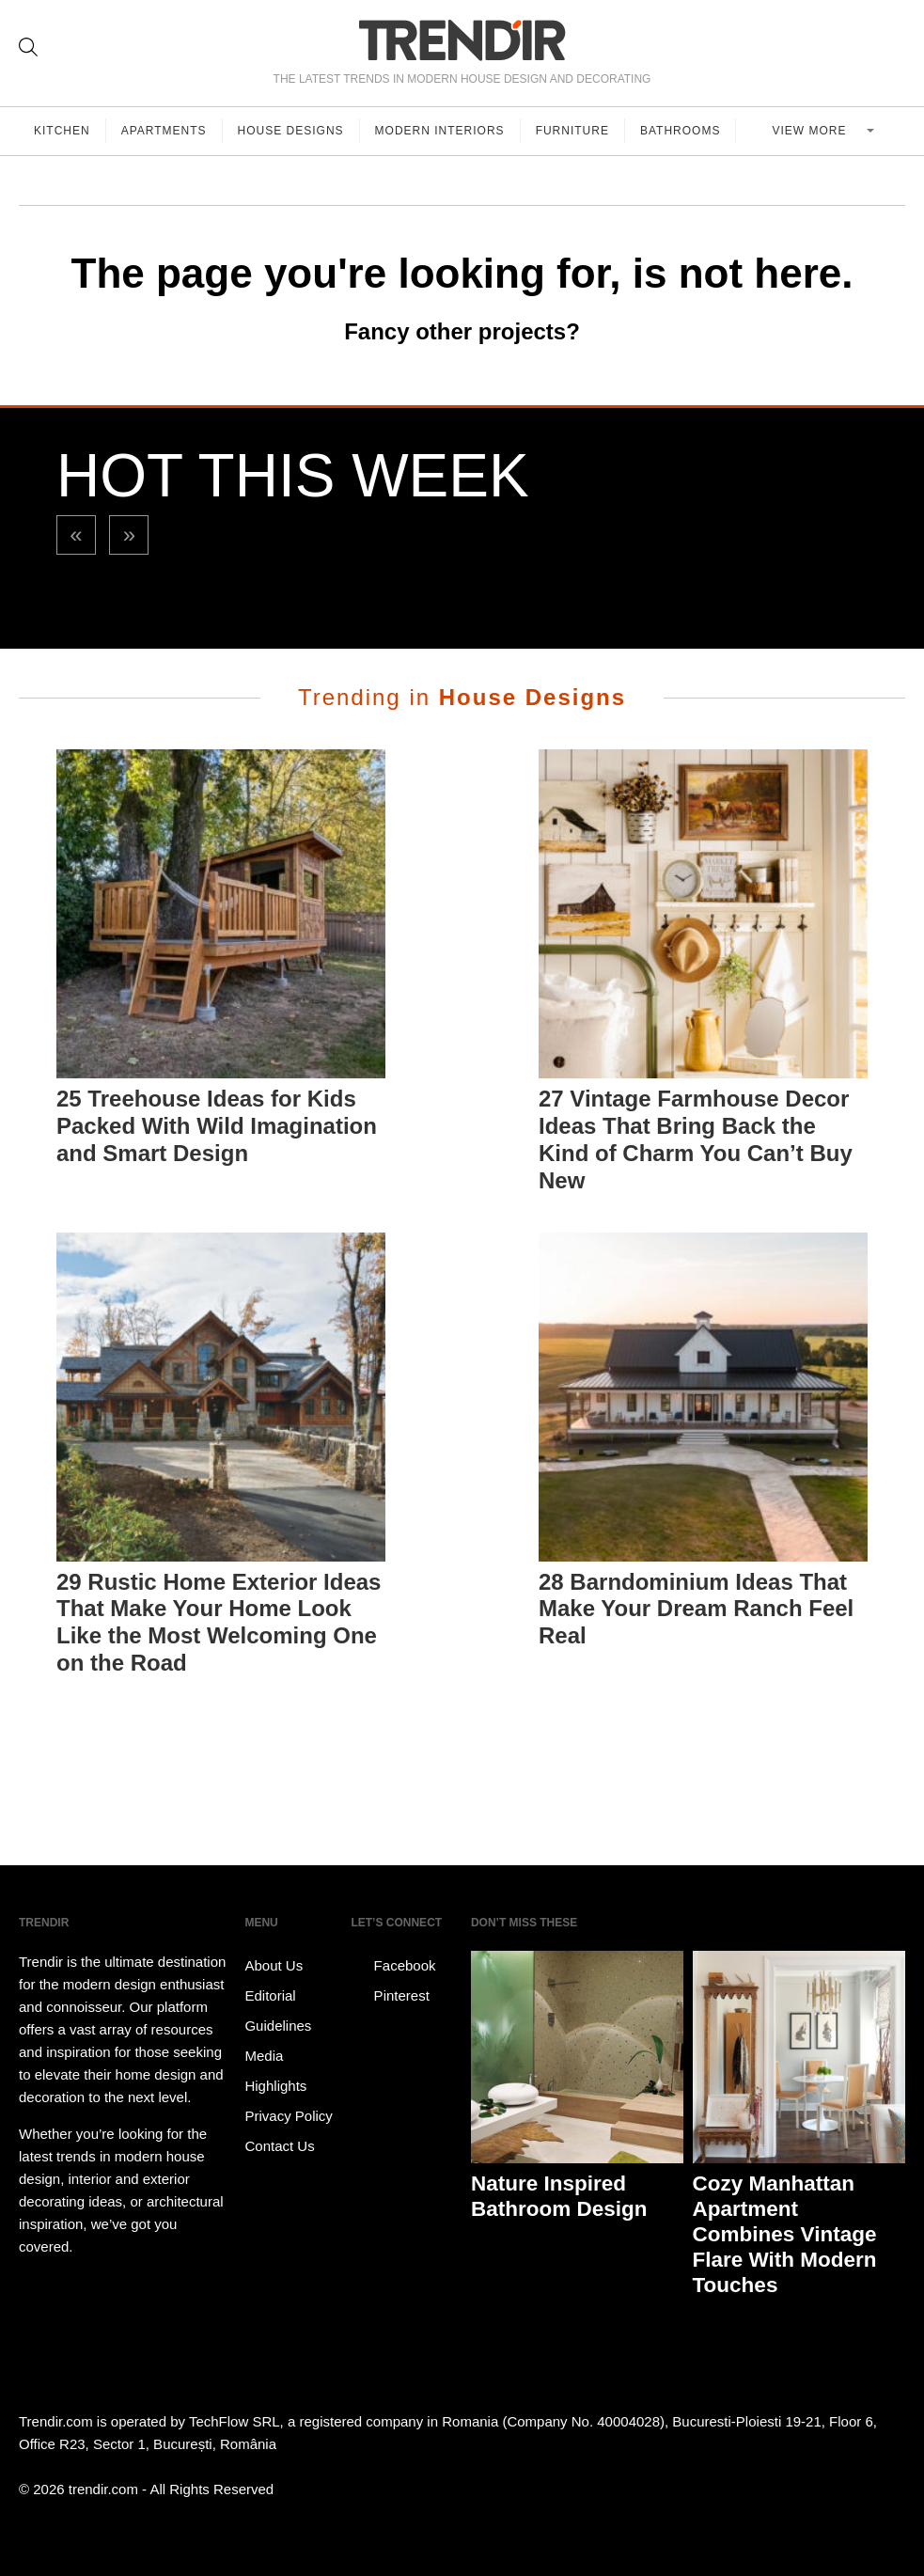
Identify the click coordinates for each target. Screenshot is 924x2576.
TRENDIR (462, 40)
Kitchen (62, 130)
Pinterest (390, 1995)
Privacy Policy (288, 2116)
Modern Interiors (440, 130)
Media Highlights (275, 2071)
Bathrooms (680, 130)
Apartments (164, 130)
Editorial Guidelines (277, 2010)
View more (812, 130)
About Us (273, 1965)
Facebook (393, 1965)
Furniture (572, 130)
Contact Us (279, 2146)
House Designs (291, 130)
